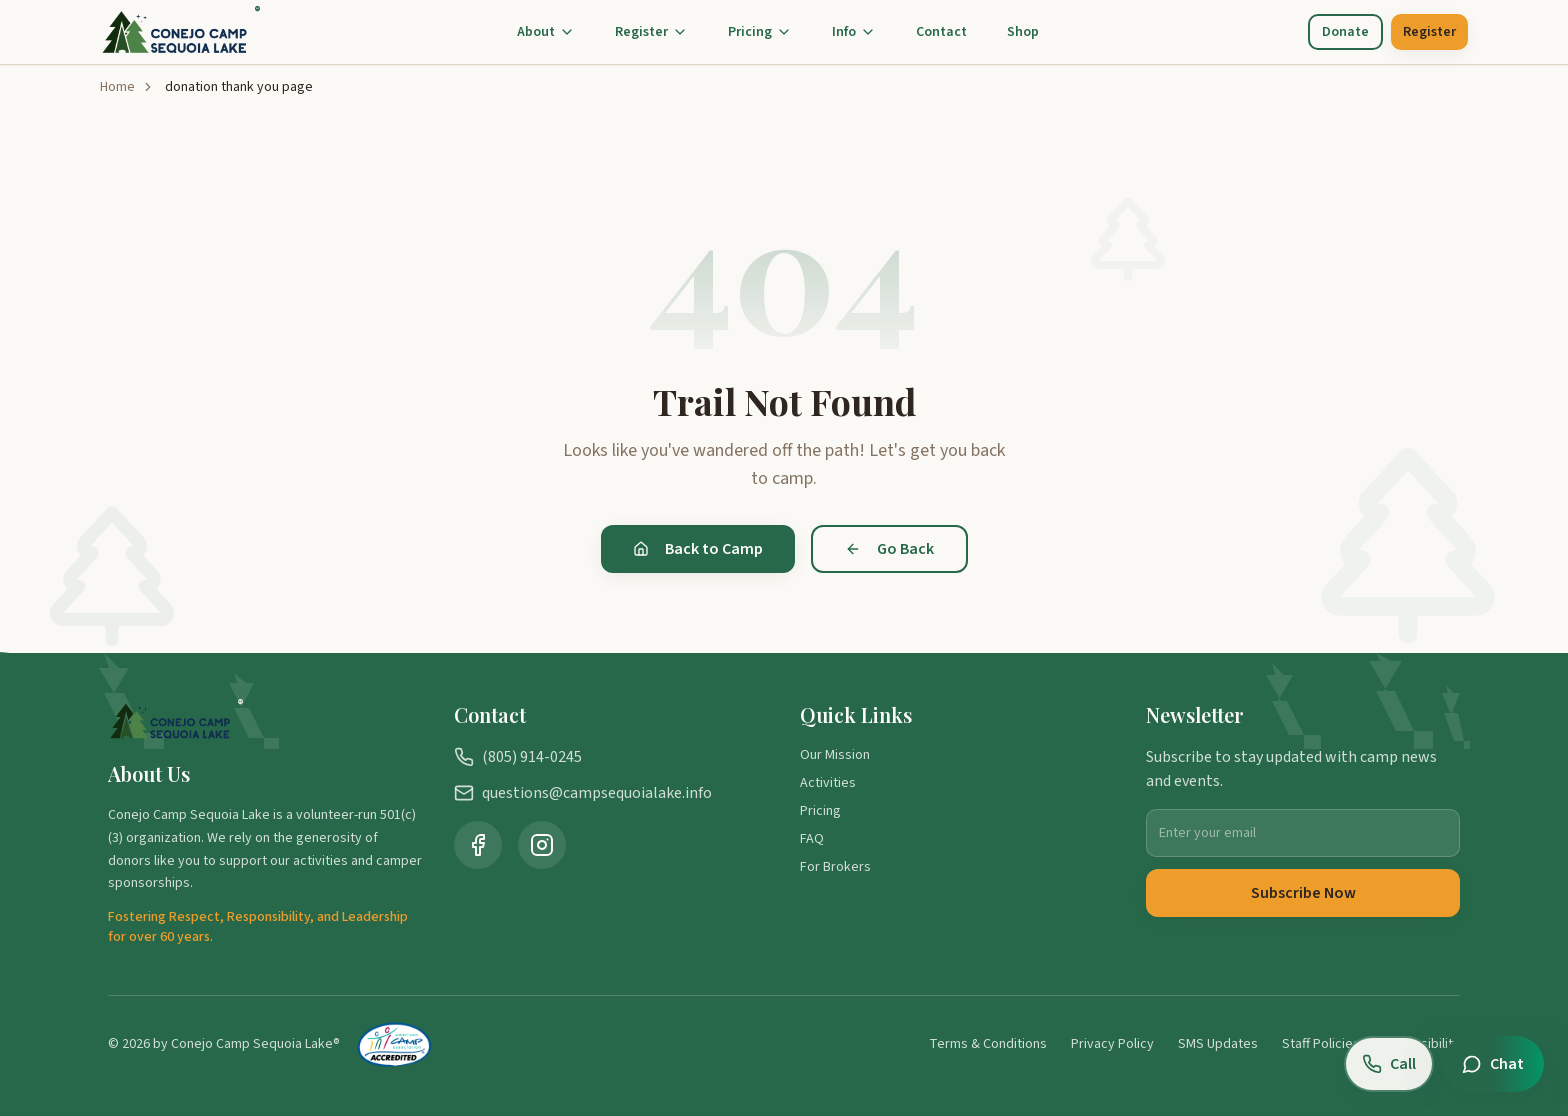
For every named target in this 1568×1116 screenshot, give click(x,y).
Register (651, 32)
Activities (828, 783)
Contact (941, 32)
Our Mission (835, 755)
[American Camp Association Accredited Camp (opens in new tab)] (394, 1044)
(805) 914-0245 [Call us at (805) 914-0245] (518, 757)
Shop (1023, 32)
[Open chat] (1493, 1064)
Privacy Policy (1112, 1044)
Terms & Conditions (988, 1044)
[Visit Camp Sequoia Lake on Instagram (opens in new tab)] (542, 845)
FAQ (812, 839)
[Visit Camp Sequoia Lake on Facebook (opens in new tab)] (478, 845)
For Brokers (835, 867)
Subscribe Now (1303, 893)
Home (117, 87)
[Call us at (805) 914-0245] (1389, 1064)
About (546, 32)
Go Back (889, 549)
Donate (1345, 32)
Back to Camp (698, 549)
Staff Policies (1321, 1044)
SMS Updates (1218, 1044)
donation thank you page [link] (239, 87)
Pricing (760, 32)
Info (854, 32)
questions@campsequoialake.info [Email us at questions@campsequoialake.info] (583, 793)
